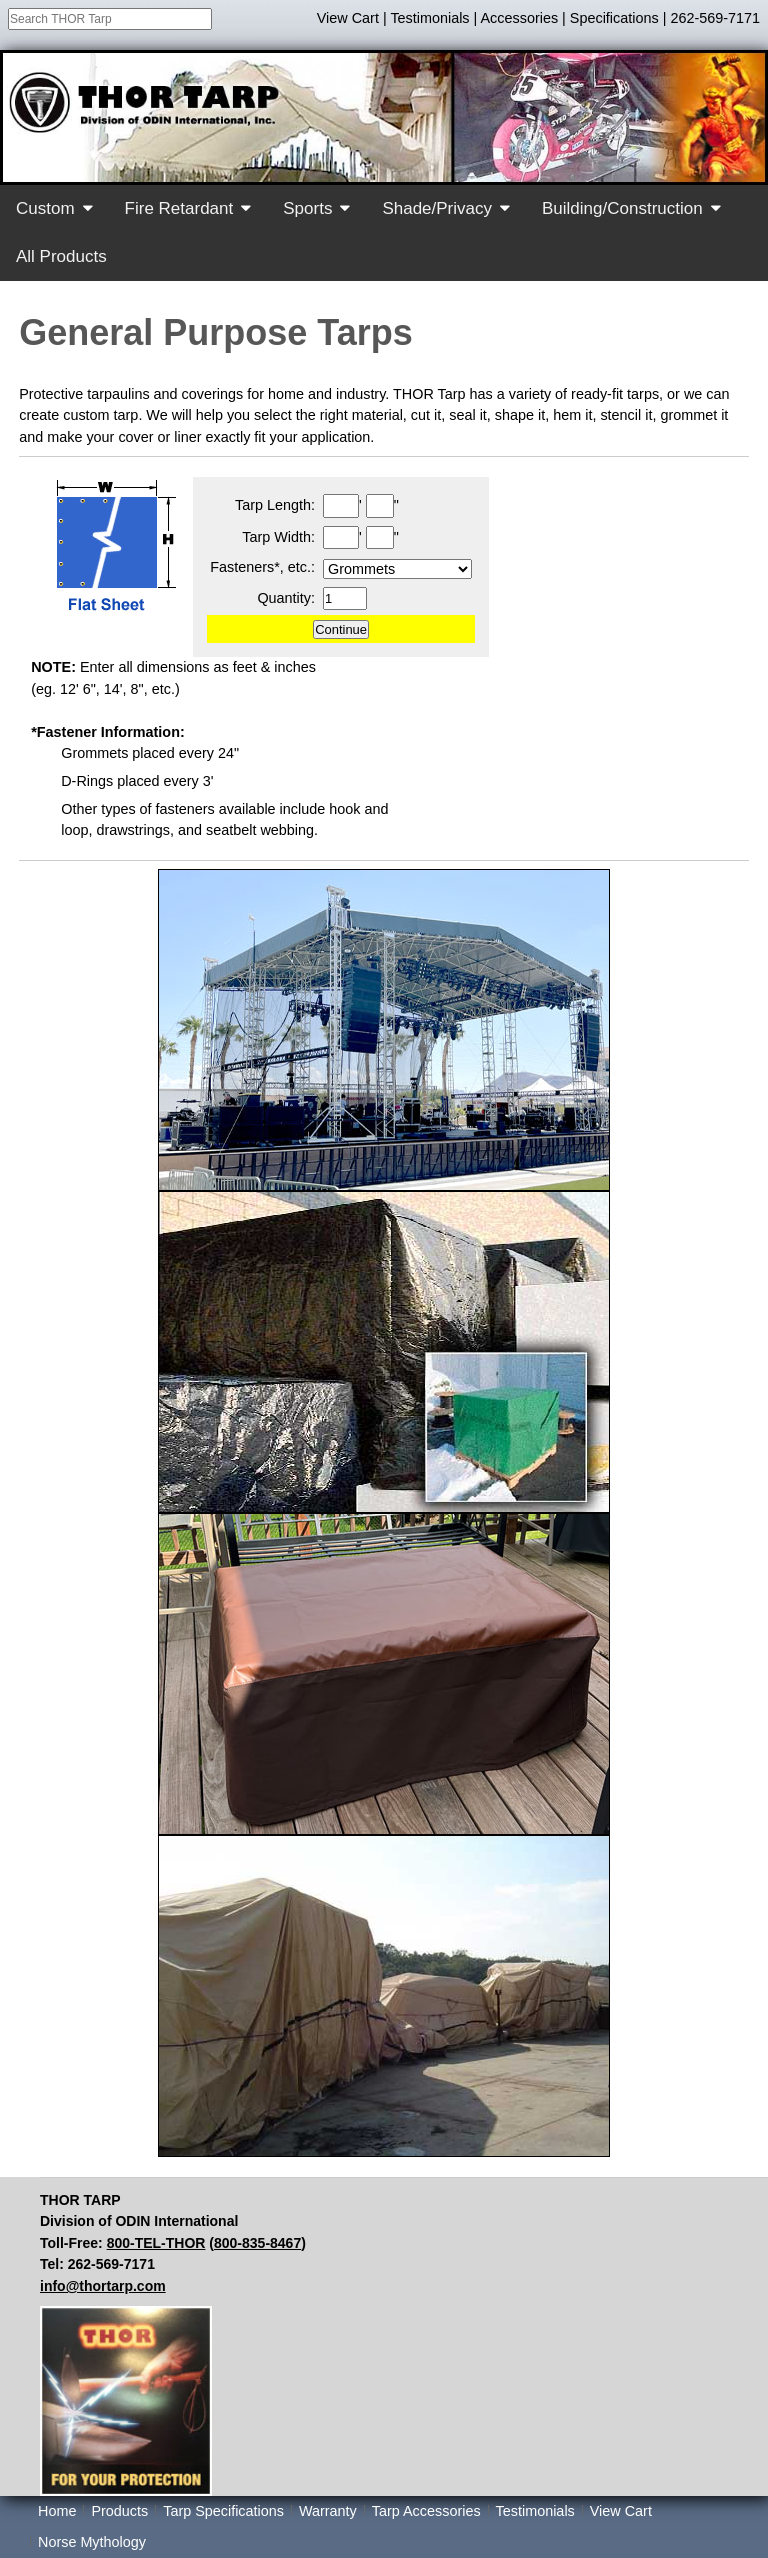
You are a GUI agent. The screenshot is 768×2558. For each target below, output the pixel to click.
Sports (307, 208)
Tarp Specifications (223, 2511)
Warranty (328, 2511)
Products (119, 2511)
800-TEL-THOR (156, 2243)
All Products (61, 256)
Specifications (614, 18)
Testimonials (429, 18)
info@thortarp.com (103, 2286)
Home (57, 2511)
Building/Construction (622, 208)
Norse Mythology (92, 2542)
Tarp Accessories (426, 2511)
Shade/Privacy (437, 208)
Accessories (520, 18)
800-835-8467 (257, 2243)
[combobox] (110, 19)
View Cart (348, 18)
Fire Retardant (179, 208)
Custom (45, 208)
